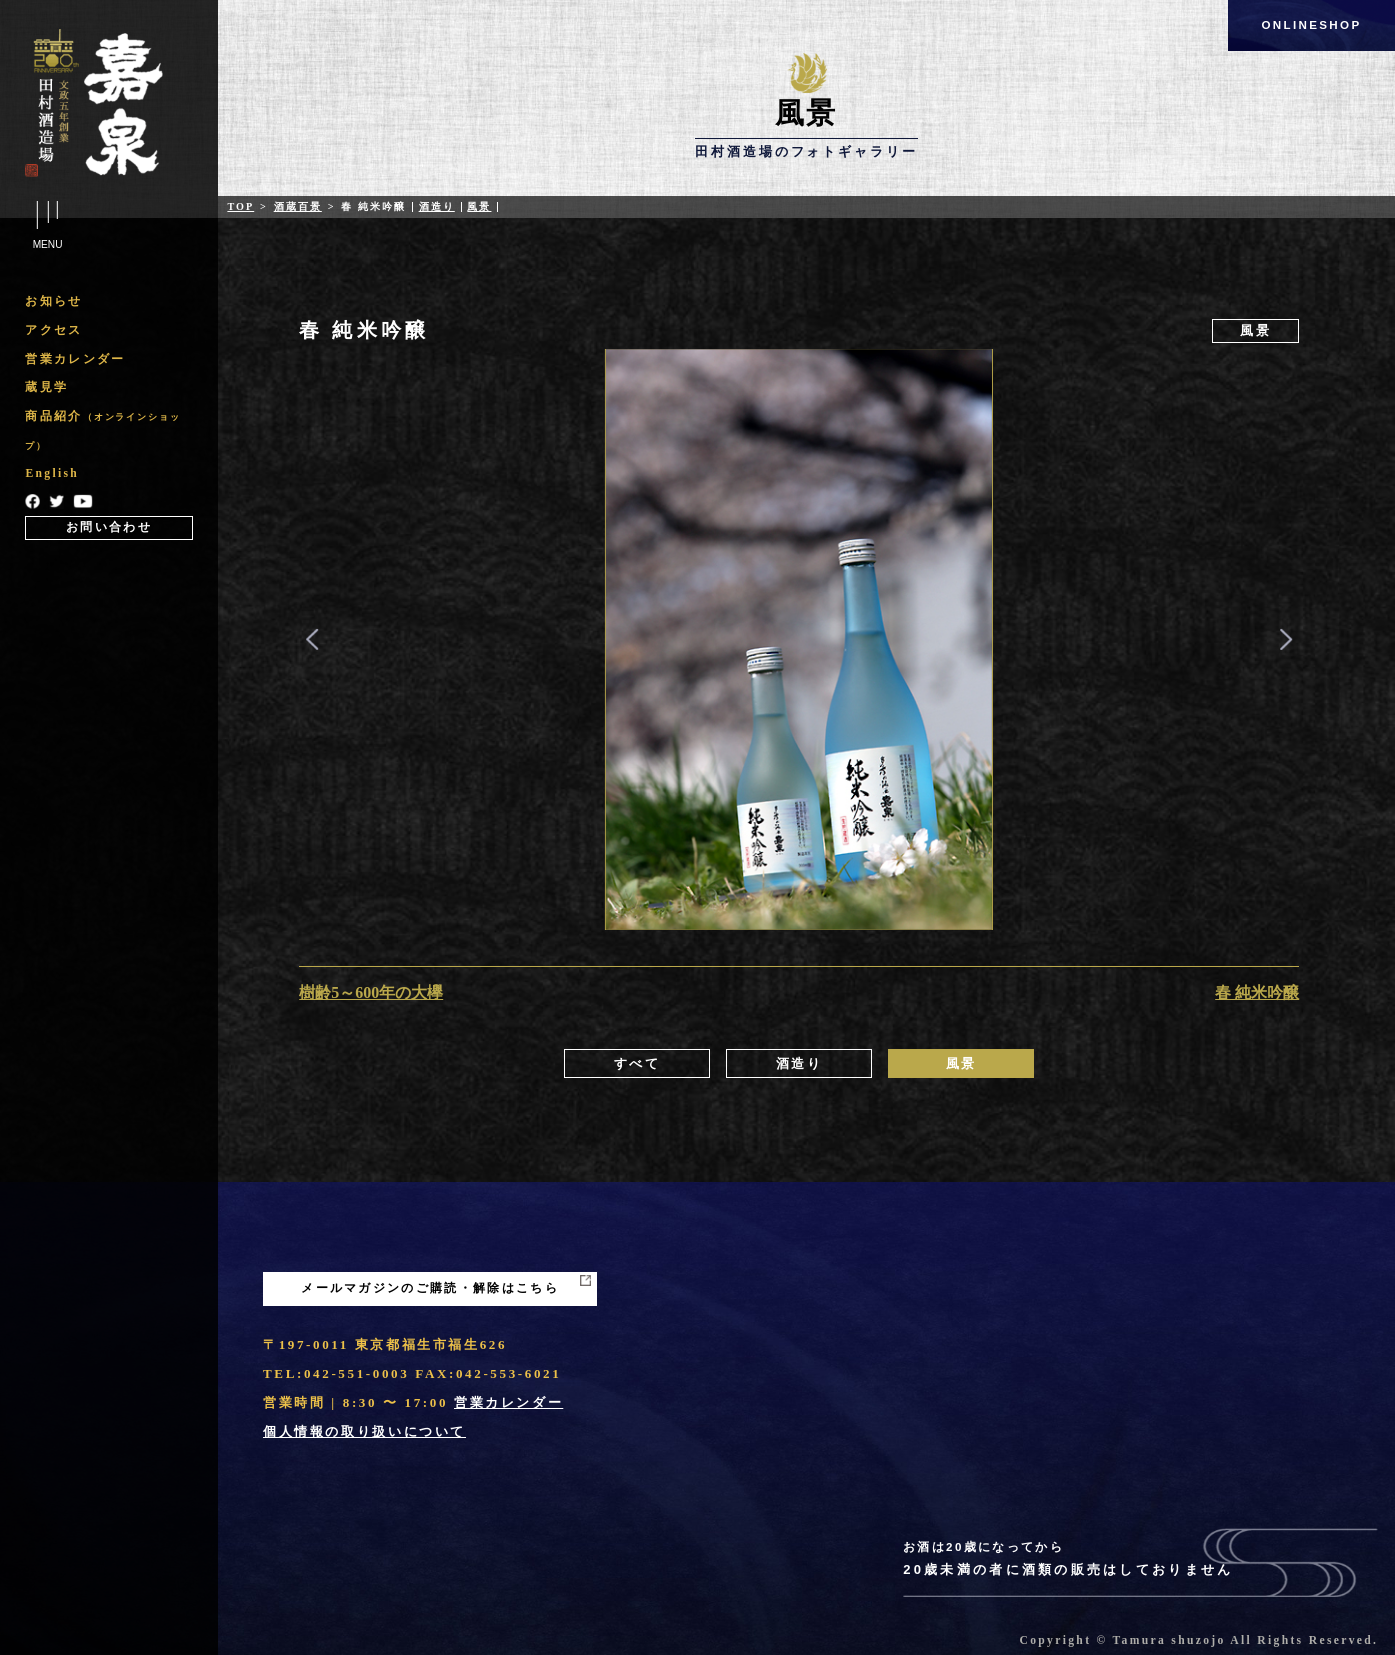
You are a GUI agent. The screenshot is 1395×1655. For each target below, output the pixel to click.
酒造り (437, 206)
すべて (637, 1063)
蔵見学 (46, 387)
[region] (108, 413)
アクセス (53, 330)
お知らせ (53, 301)
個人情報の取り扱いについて (364, 1431)
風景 (479, 206)
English (52, 473)
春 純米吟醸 (1257, 992)
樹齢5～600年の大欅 (371, 992)
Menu (47, 226)
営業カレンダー (75, 359)
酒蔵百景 (298, 206)
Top (240, 206)
